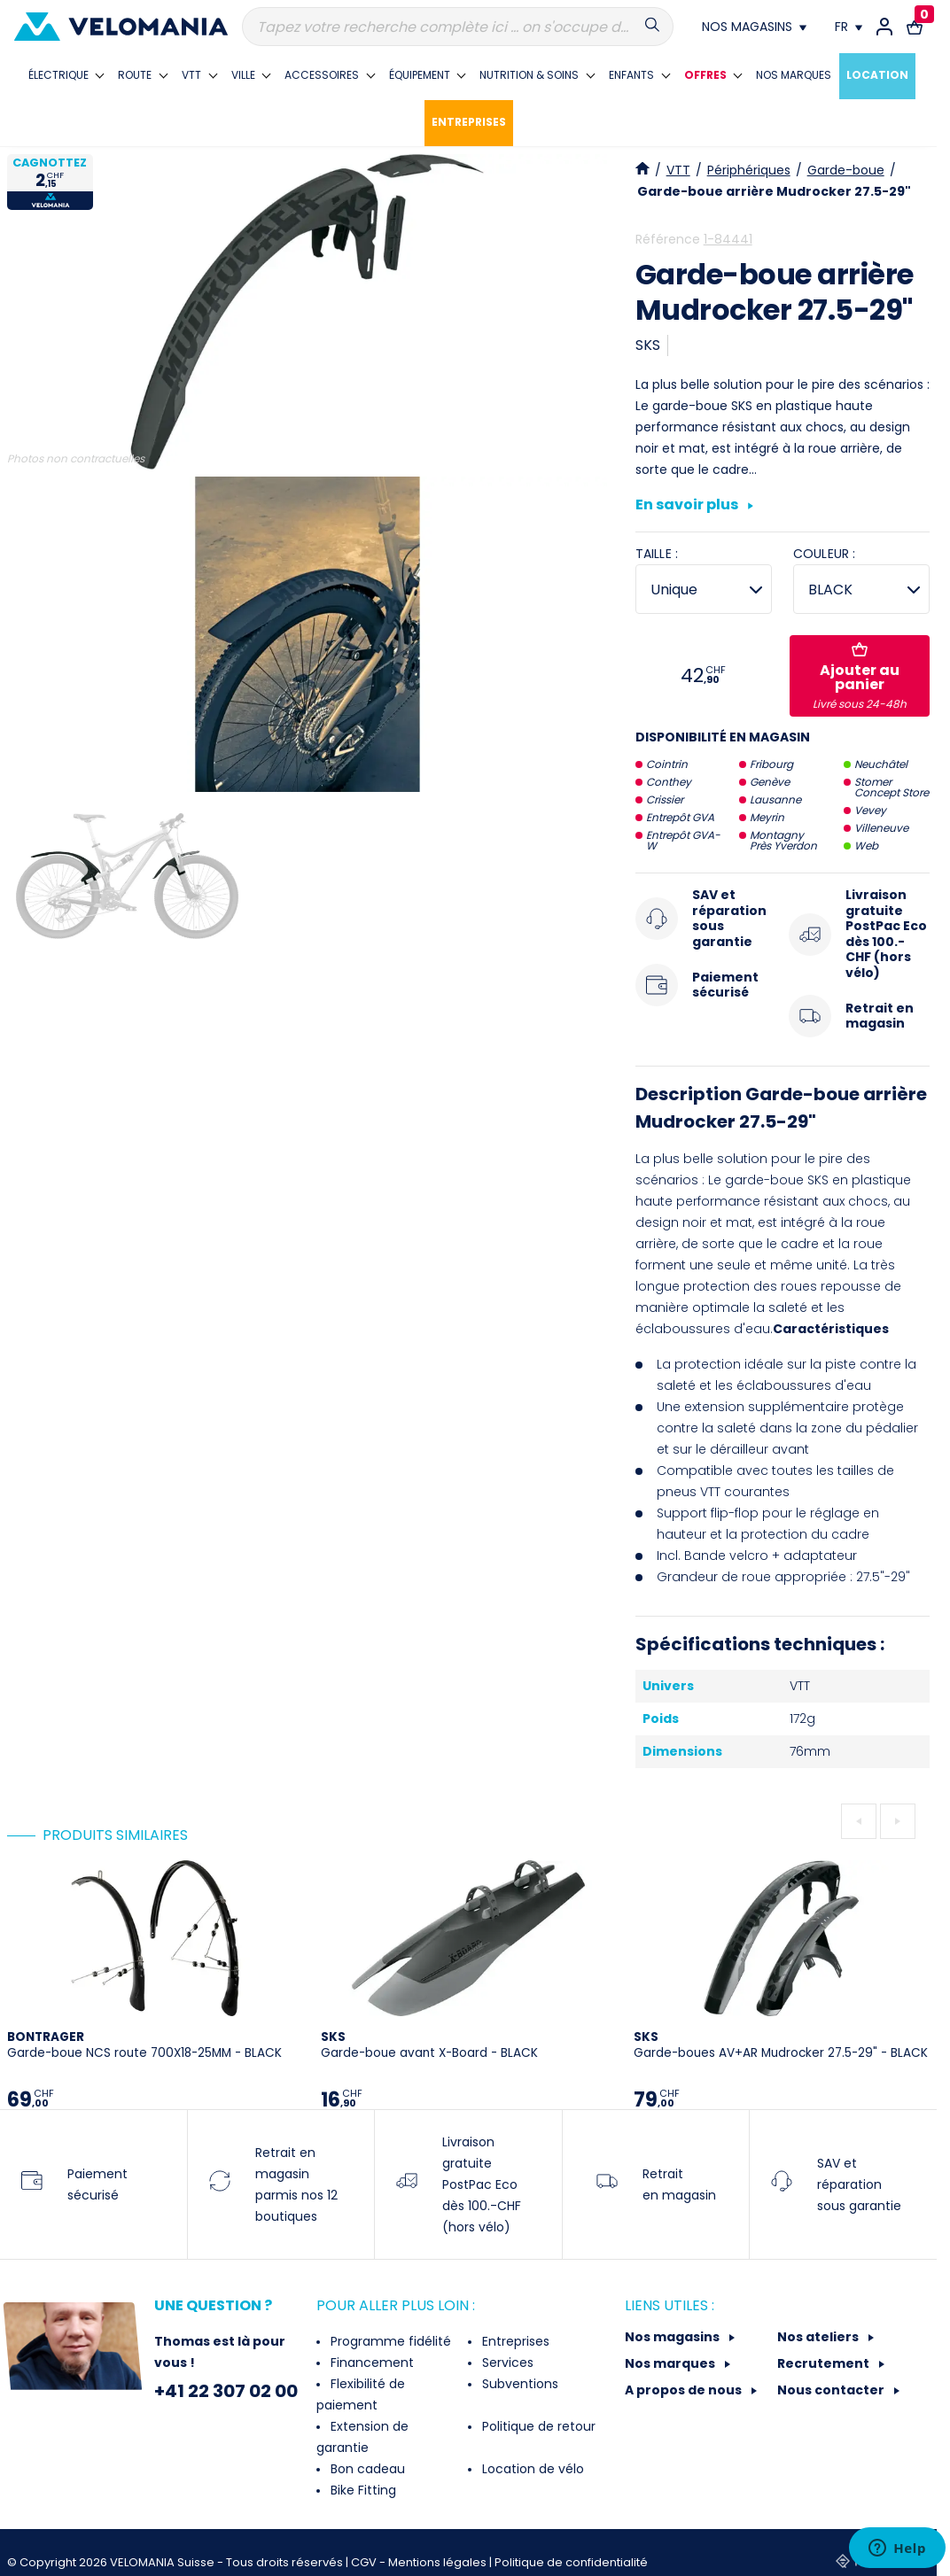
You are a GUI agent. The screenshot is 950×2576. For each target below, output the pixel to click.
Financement (370, 2362)
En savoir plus (694, 505)
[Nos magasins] (754, 26)
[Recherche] (458, 26)
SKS (647, 345)
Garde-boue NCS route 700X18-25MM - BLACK (144, 2045)
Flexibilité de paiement (360, 2394)
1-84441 (728, 239)
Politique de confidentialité (571, 2562)
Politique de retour (537, 2426)
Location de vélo (531, 2469)
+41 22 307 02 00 (226, 2390)
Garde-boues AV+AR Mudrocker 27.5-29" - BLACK (781, 2045)
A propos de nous (684, 2390)
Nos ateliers (819, 2337)
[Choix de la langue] (848, 26)
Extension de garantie (362, 2436)
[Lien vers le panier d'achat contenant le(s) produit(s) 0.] (915, 26)
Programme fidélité (389, 2341)
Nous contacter (832, 2390)
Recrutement (824, 2363)
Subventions (518, 2384)
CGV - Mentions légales (420, 2562)
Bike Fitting (361, 2490)
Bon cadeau (366, 2469)
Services (506, 2362)
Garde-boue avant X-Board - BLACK (429, 2045)
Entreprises (514, 2341)
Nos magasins (673, 2337)
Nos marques (671, 2363)
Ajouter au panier (860, 676)
